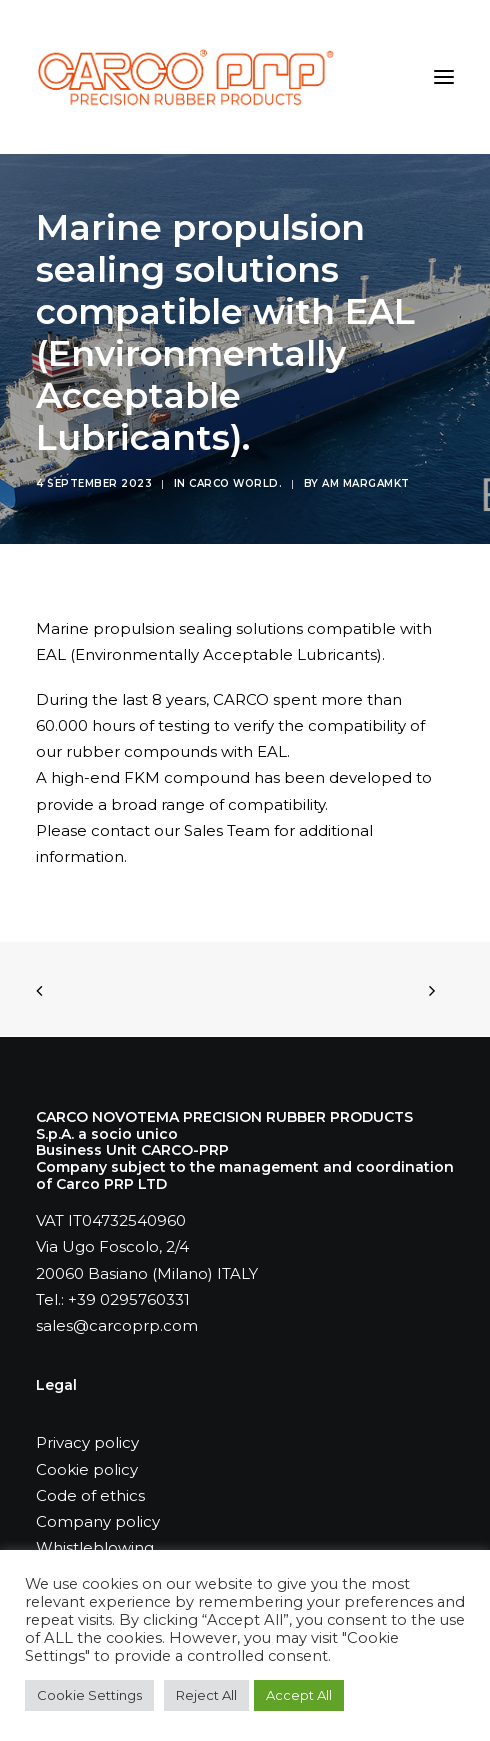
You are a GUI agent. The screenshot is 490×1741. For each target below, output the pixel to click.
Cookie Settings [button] (89, 1695)
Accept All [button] (299, 1695)
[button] (444, 77)
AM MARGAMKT (366, 483)
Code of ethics (90, 1495)
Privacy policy (87, 1442)
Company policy (98, 1521)
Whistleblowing (95, 1547)
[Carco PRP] (185, 77)
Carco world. (235, 483)
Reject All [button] (206, 1695)
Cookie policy (87, 1469)
